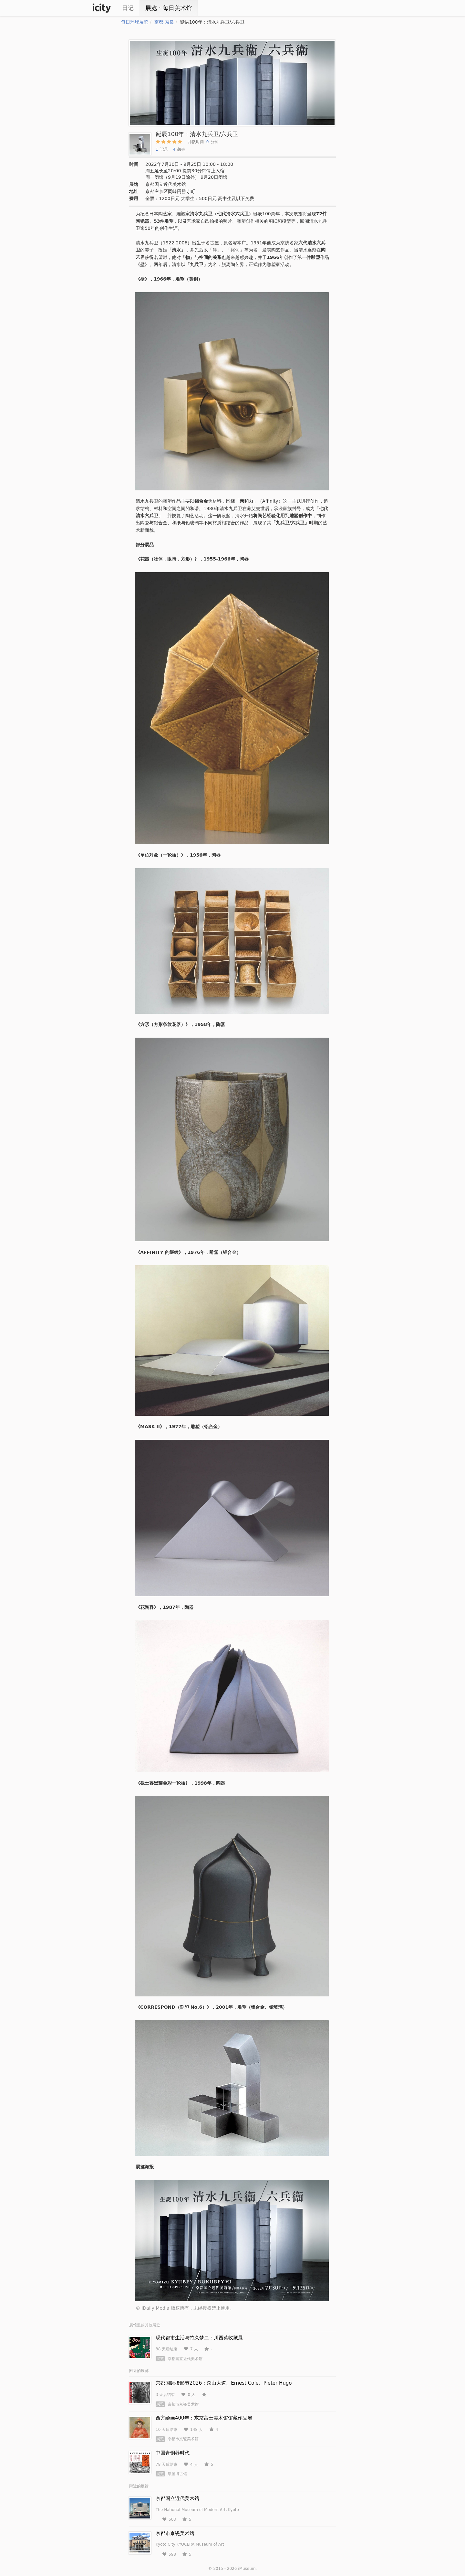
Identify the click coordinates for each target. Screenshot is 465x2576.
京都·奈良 (164, 22)
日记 (128, 8)
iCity (101, 8)
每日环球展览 (134, 22)
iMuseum (246, 2568)
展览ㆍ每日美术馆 (168, 8)
